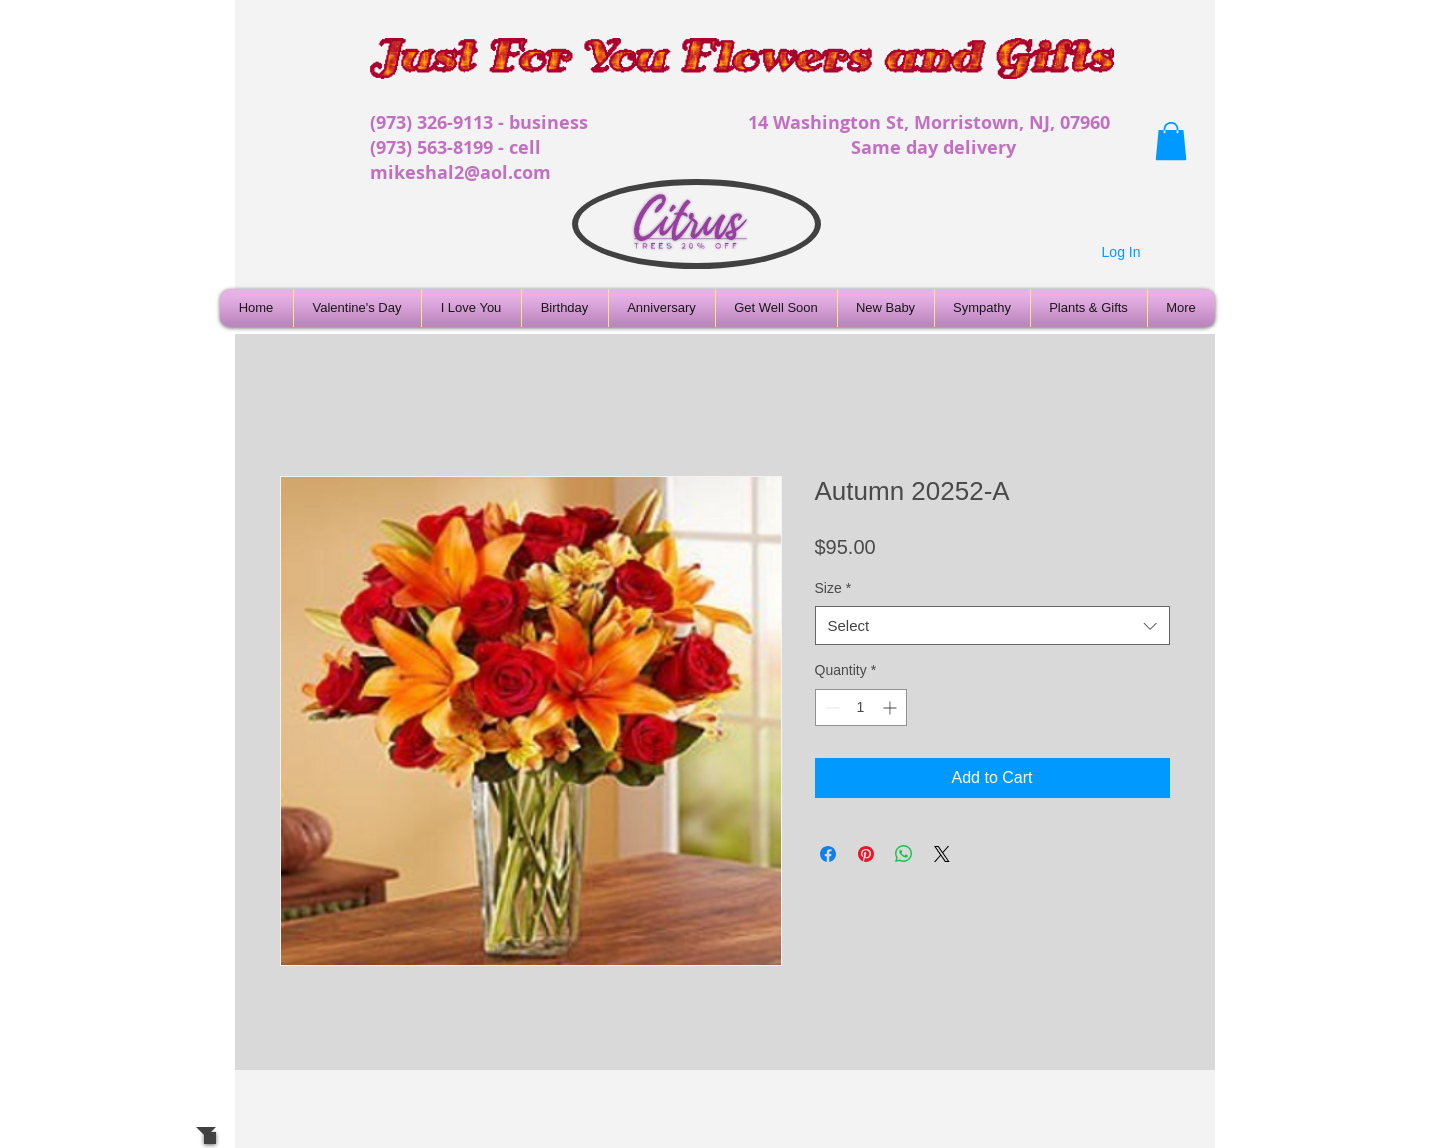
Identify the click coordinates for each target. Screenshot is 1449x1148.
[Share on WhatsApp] (904, 854)
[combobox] (992, 625)
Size (833, 588)
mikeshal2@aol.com (460, 172)
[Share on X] (942, 854)
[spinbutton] (861, 707)
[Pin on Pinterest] (866, 854)
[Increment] (891, 707)
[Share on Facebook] (828, 854)
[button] (1171, 141)
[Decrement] (830, 707)
